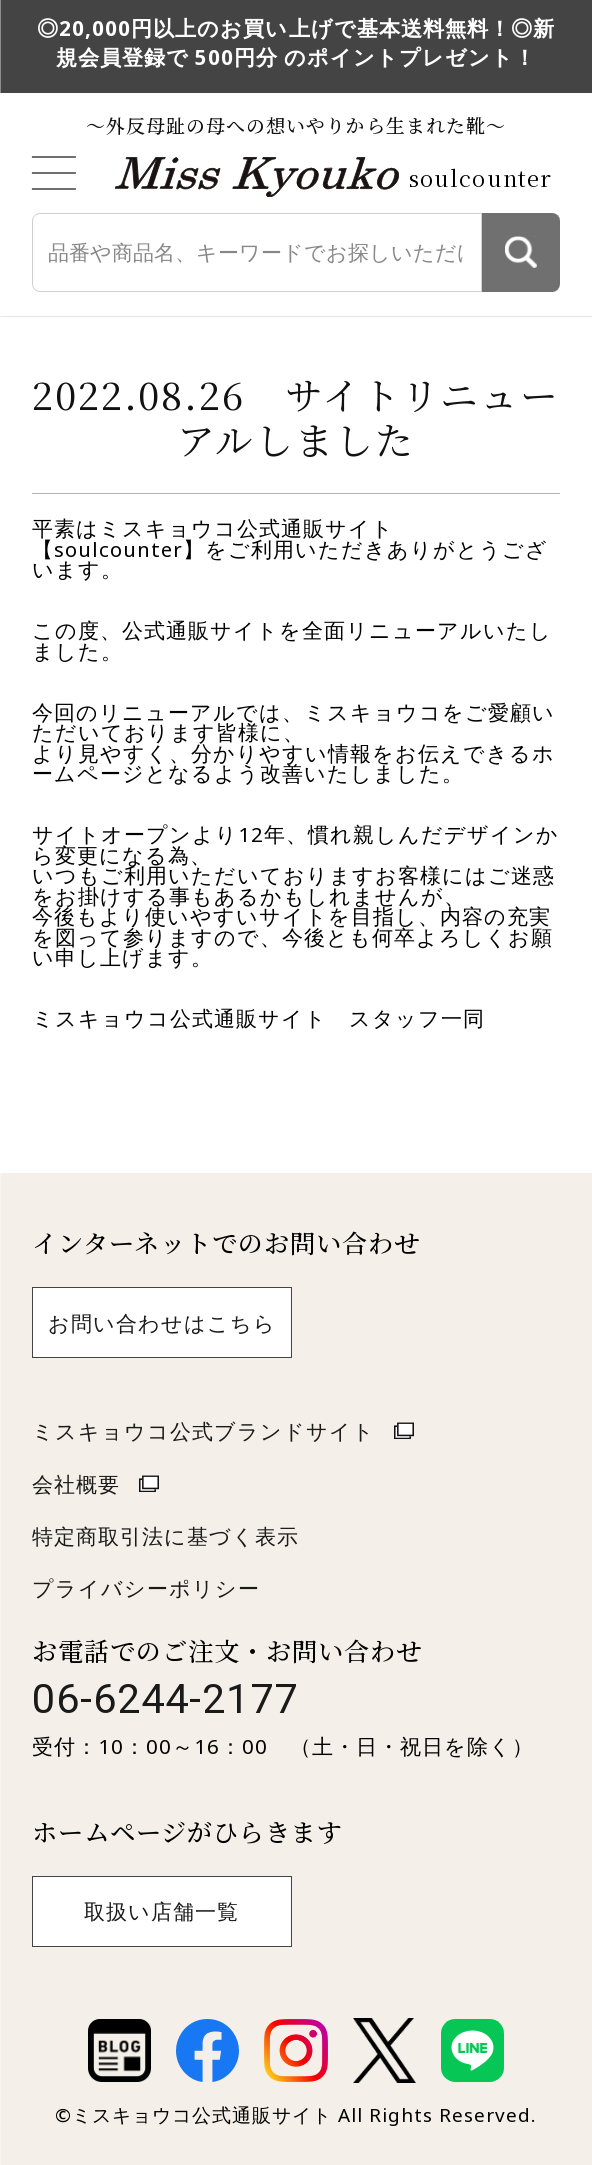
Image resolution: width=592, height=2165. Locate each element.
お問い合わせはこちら (162, 1323)
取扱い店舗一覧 (161, 1911)
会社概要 (76, 1484)
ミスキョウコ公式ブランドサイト (203, 1431)
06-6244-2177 (165, 1699)
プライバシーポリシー (146, 1588)
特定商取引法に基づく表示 (165, 1536)
